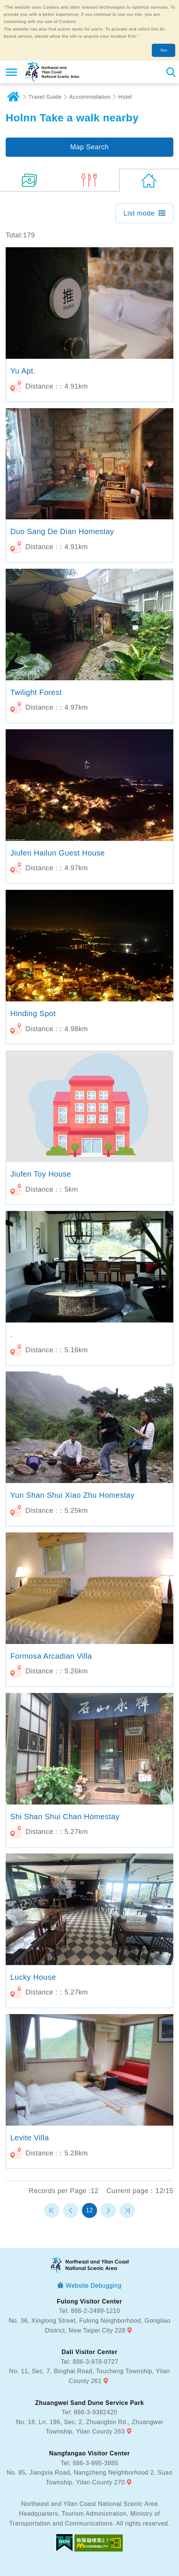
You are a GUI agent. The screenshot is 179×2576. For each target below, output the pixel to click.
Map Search (89, 147)
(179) (149, 180)
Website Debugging (94, 2285)
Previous (70, 2210)
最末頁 (127, 2210)
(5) (30, 180)
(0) (89, 180)
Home (13, 96)
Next (108, 2210)
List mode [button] (139, 213)
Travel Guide (45, 97)
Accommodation (90, 97)
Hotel (125, 97)
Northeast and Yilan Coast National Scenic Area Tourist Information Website (51, 72)
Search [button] (170, 72)
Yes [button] (163, 50)
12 (89, 2210)
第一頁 (51, 2210)
